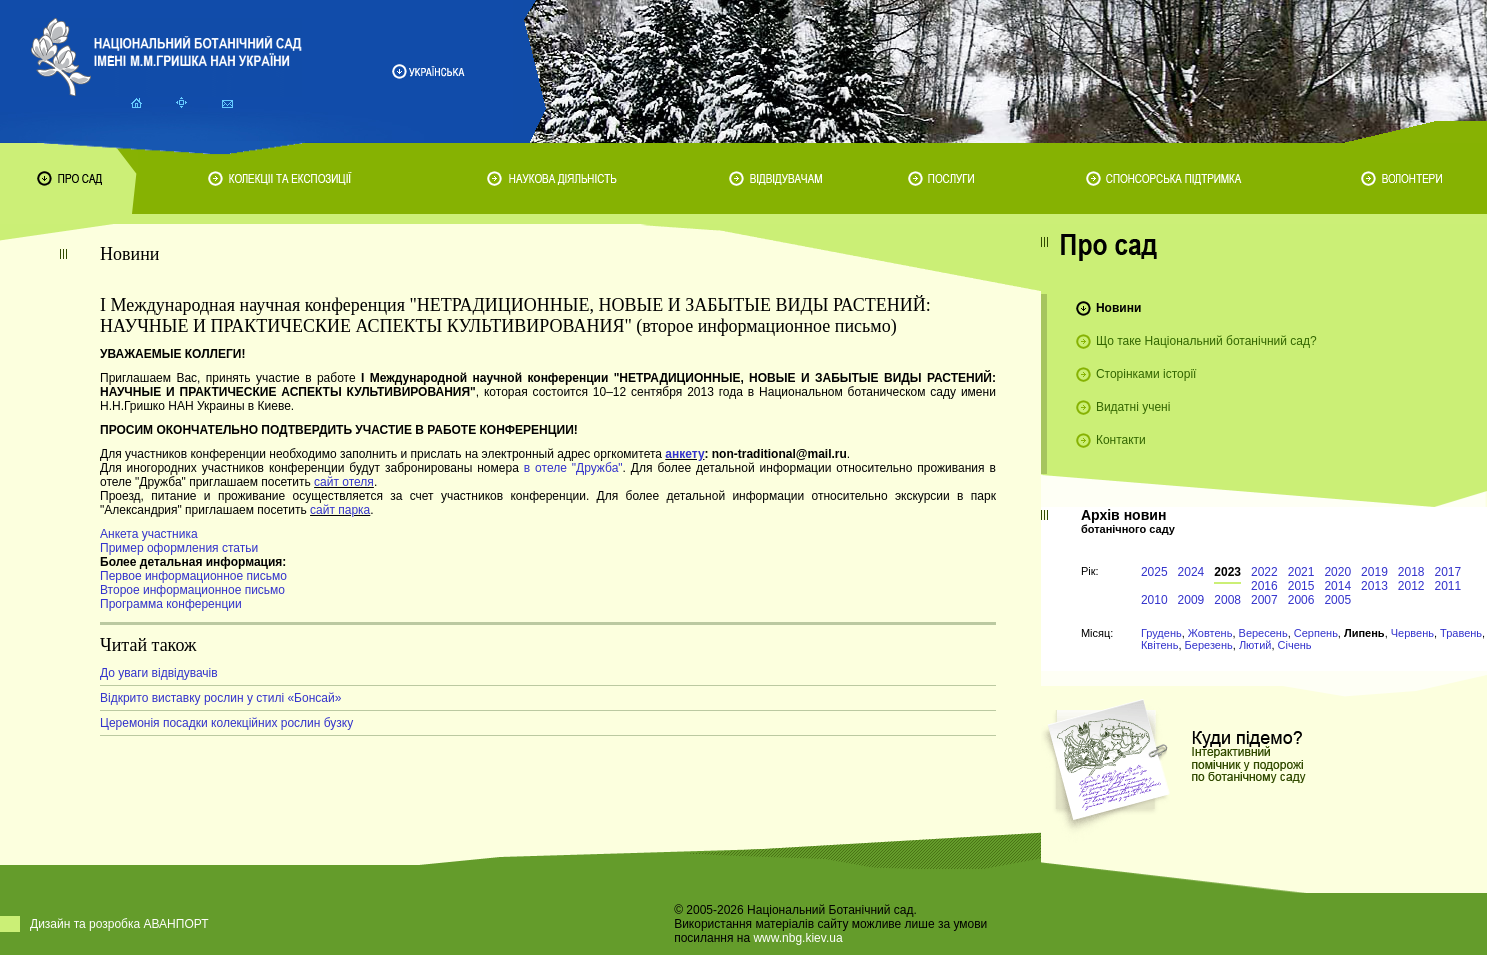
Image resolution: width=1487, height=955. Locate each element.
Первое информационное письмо (193, 576)
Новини (1118, 308)
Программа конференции (171, 604)
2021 (1301, 572)
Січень (1295, 645)
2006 (1301, 600)
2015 (1301, 586)
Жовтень (1210, 633)
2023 (1227, 572)
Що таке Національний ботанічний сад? (1206, 341)
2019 (1374, 572)
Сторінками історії (1146, 374)
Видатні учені (1133, 407)
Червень (1412, 633)
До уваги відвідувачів (159, 673)
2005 (1337, 600)
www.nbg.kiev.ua (797, 938)
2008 (1227, 600)
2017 (1448, 572)
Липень (1364, 633)
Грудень (1161, 633)
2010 (1154, 600)
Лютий (1255, 645)
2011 (1448, 586)
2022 (1264, 572)
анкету (684, 454)
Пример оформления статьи (179, 548)
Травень (1461, 633)
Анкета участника (149, 534)
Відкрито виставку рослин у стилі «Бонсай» (220, 698)
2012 (1411, 586)
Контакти (1121, 440)
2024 (1191, 572)
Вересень (1263, 633)
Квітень (1160, 645)
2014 (1337, 586)
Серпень (1316, 633)
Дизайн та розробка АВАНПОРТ (119, 924)
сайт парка (340, 510)
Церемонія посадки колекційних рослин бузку (226, 723)
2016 (1264, 586)
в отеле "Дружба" (573, 468)
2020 (1337, 572)
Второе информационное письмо (192, 590)
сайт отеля (344, 482)
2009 (1191, 600)
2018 (1411, 572)
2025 (1154, 572)
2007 (1264, 600)
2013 (1374, 586)
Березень (1209, 645)
